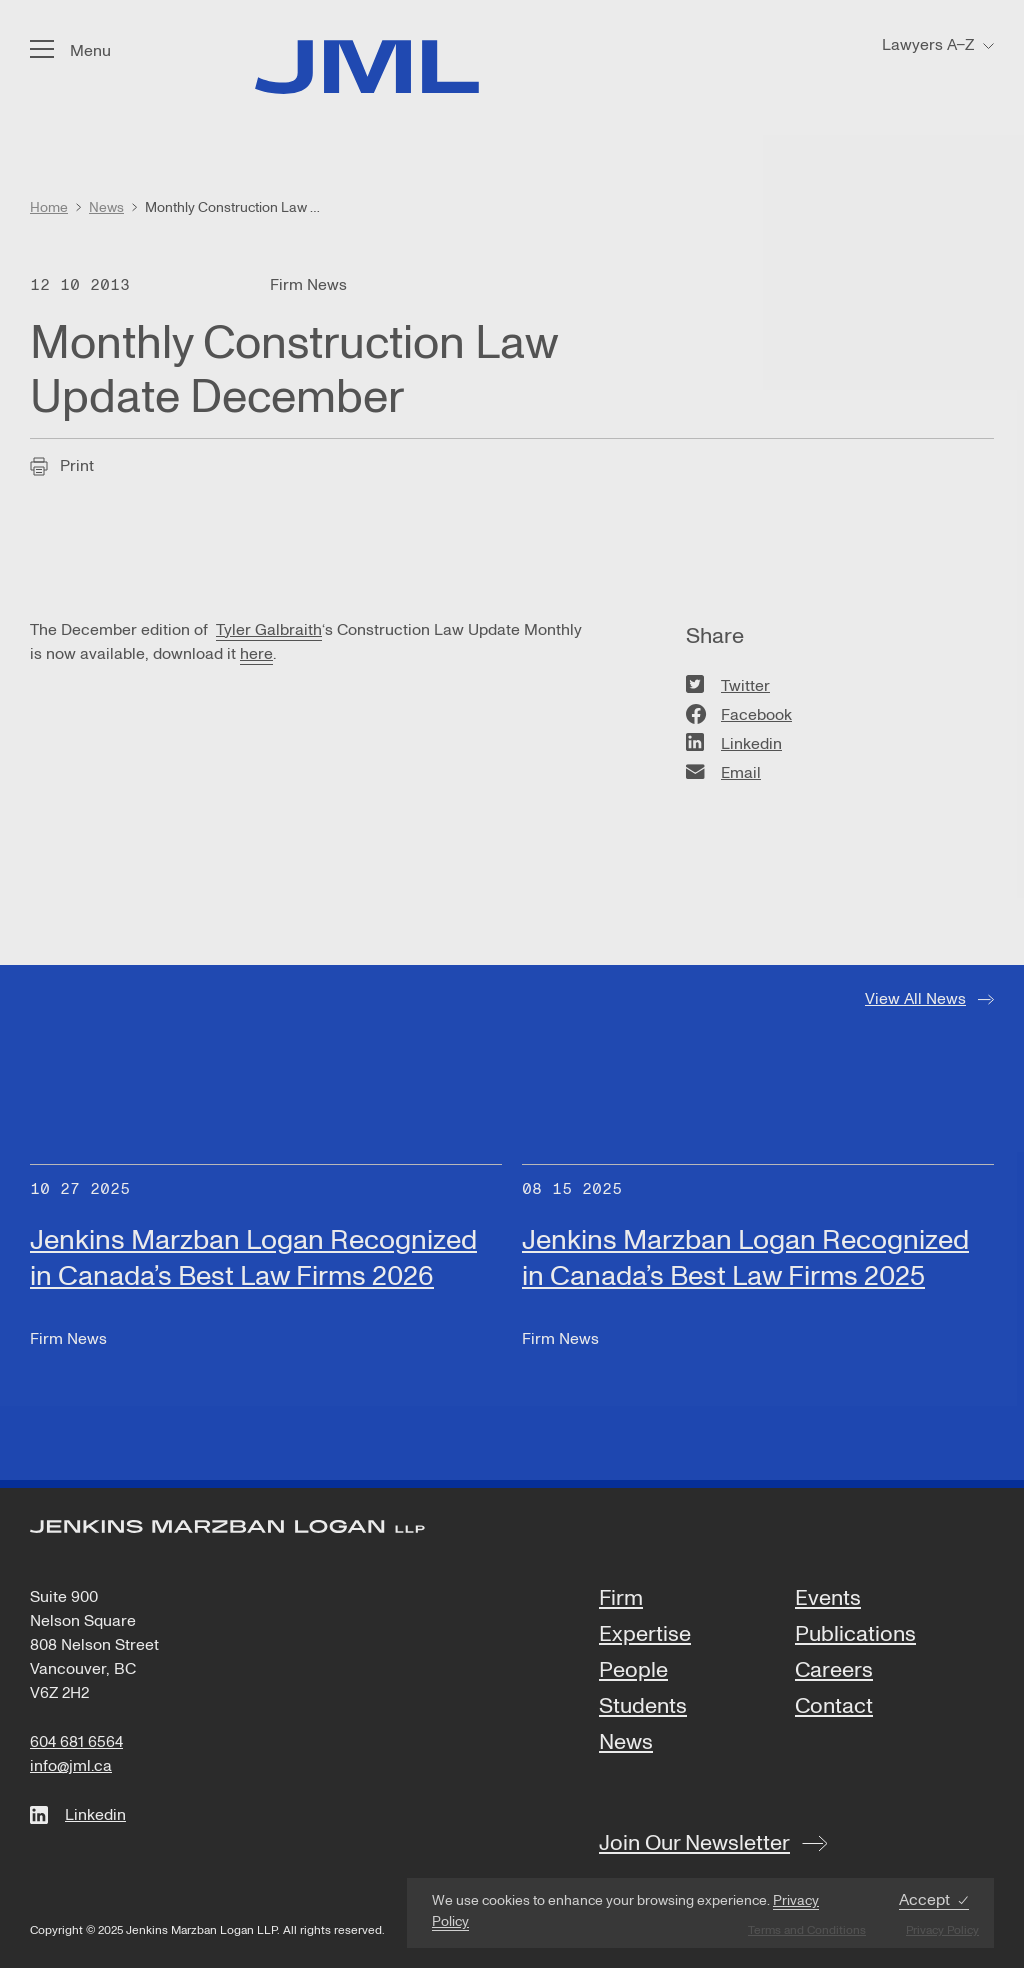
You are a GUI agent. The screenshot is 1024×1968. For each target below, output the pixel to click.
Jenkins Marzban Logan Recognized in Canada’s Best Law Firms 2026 (253, 1258)
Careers (834, 1671)
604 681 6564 (76, 1742)
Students (643, 1707)
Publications (855, 1635)
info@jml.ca (71, 1766)
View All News (915, 999)
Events (828, 1599)
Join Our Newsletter (694, 1843)
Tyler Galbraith (269, 630)
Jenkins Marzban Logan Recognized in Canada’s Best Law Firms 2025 (745, 1258)
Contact (834, 1707)
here (256, 654)
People (633, 1671)
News (626, 1743)
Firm (621, 1599)
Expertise (645, 1635)
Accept (924, 1900)
